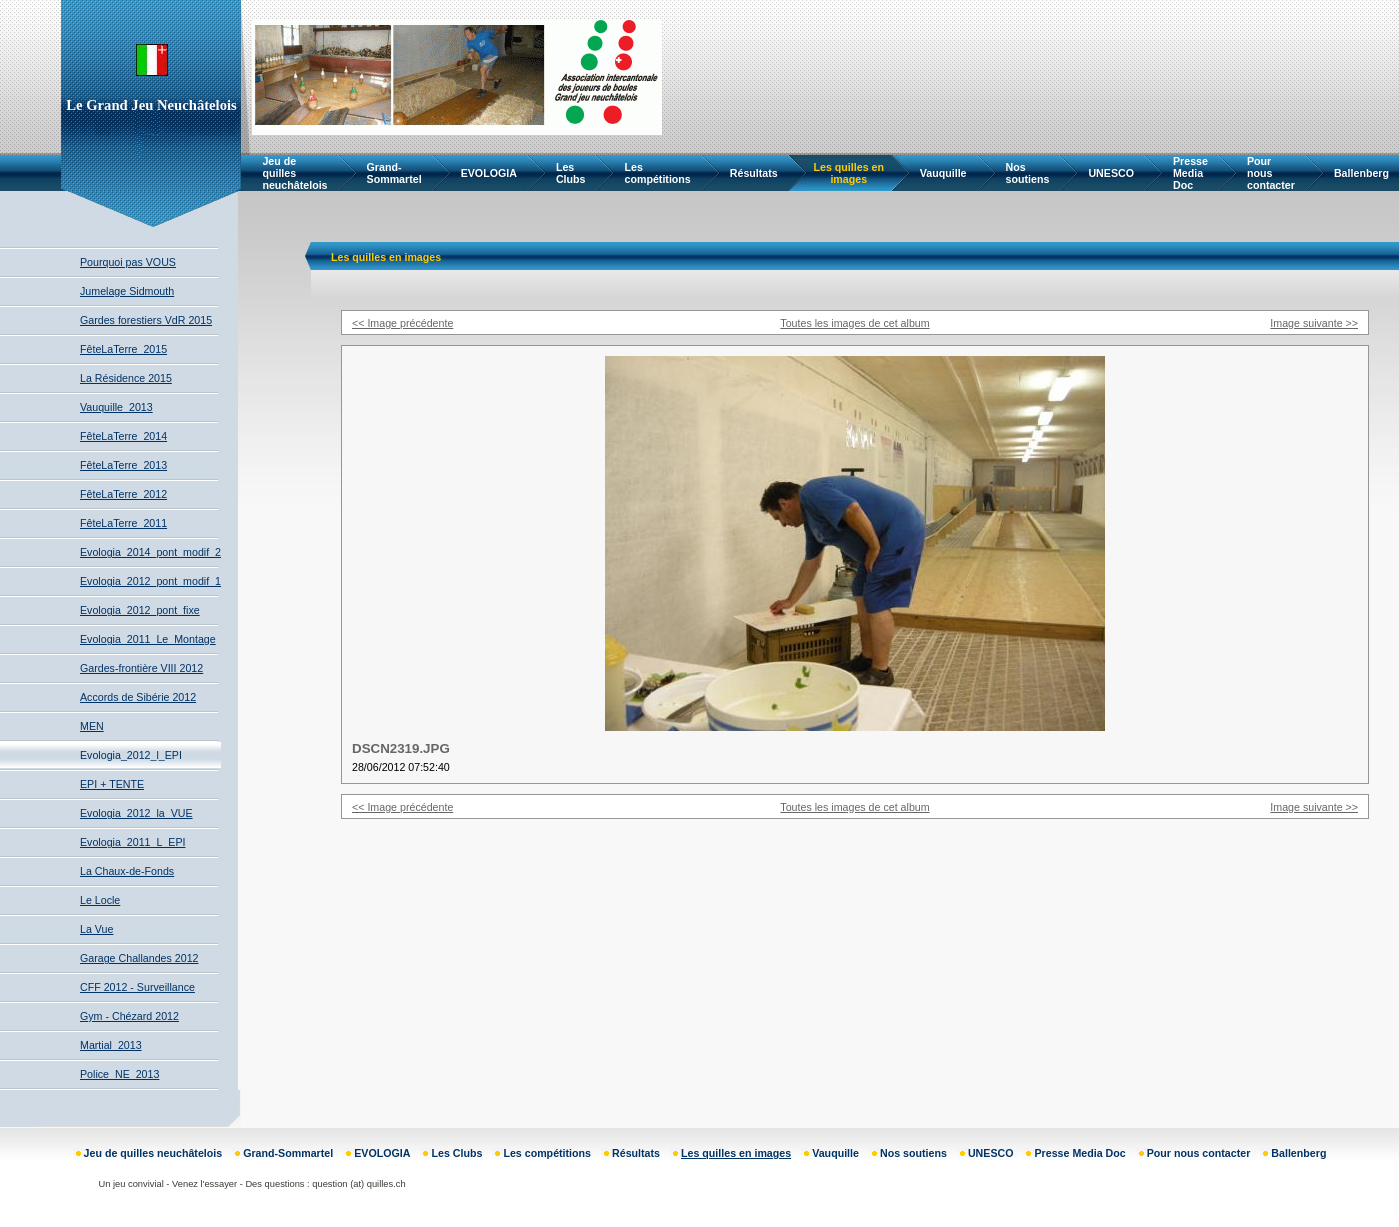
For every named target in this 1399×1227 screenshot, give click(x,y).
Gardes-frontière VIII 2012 (141, 668)
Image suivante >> (1314, 323)
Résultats (754, 173)
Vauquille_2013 (116, 407)
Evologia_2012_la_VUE (136, 813)
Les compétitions (657, 173)
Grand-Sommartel (394, 173)
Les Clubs (571, 173)
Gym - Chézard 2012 (129, 1016)
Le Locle (100, 900)
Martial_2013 (111, 1045)
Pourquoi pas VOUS (128, 262)
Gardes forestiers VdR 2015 (146, 320)
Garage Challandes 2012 (139, 958)
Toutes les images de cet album (854, 323)
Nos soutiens (1028, 173)
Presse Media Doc (1190, 173)
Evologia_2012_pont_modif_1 (150, 581)
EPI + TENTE (112, 784)
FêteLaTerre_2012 (123, 494)
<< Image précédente (402, 323)
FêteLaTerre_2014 (123, 436)
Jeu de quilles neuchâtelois (294, 173)
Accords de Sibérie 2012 (138, 697)
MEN (92, 726)
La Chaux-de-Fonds (127, 871)
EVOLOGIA (489, 173)
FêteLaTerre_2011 (123, 523)
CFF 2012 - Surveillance (137, 987)
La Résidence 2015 (126, 378)
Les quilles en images (849, 173)
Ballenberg (1361, 173)
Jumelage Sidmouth (127, 291)
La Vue (96, 929)
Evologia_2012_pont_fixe (140, 610)
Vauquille (943, 173)
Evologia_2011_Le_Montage (148, 639)
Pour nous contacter (1271, 173)
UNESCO (1111, 173)
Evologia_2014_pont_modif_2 (150, 552)
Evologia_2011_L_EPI (132, 842)
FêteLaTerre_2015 (123, 349)
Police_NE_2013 (119, 1074)
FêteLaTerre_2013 (123, 465)
